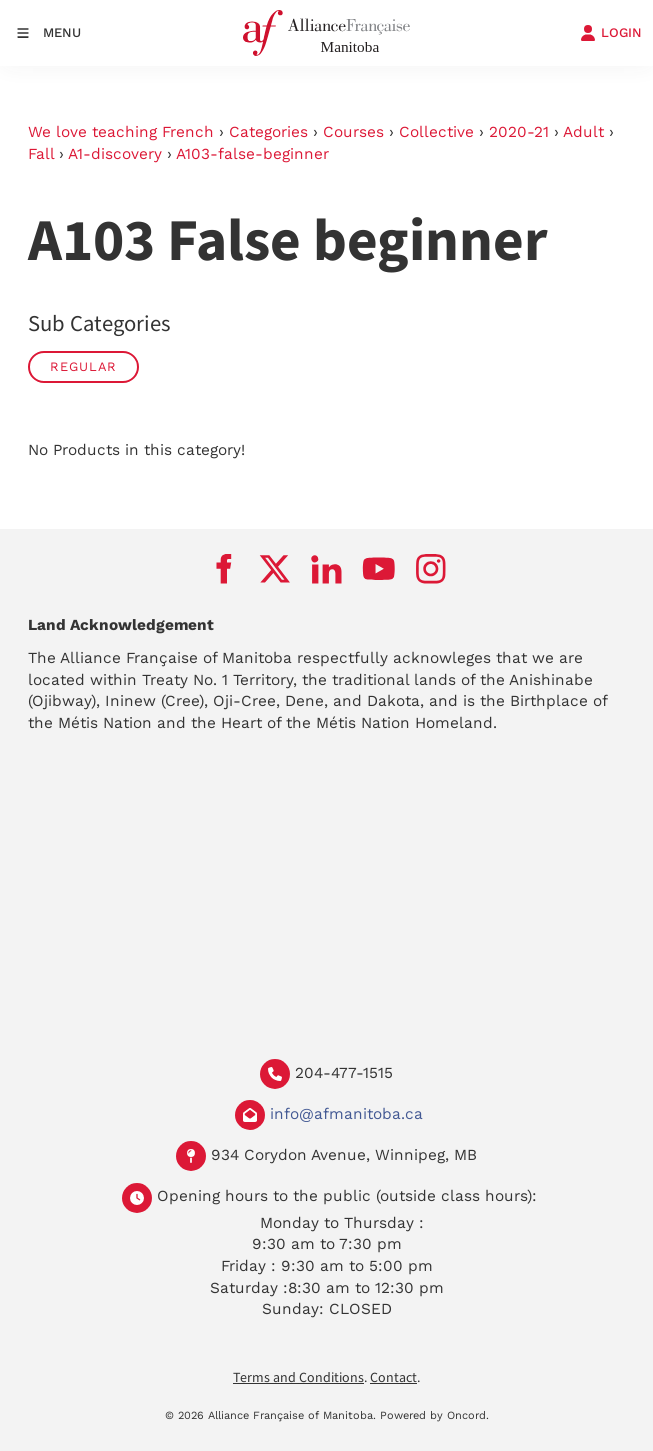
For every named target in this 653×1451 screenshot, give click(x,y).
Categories (268, 132)
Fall (41, 154)
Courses (353, 132)
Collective (436, 132)
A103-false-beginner (252, 154)
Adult (583, 132)
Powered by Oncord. (434, 1415)
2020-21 (519, 132)
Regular (83, 366)
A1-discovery (115, 154)
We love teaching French (121, 132)
